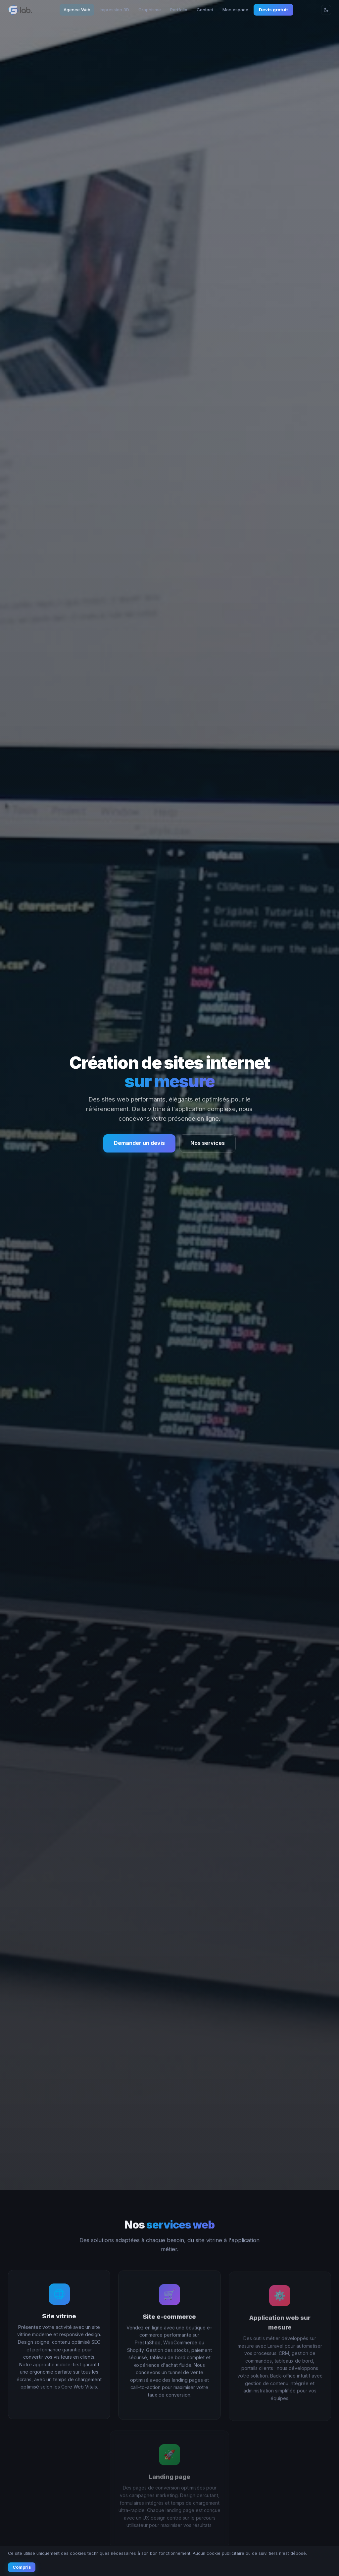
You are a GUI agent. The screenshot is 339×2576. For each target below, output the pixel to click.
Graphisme (149, 9)
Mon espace (235, 9)
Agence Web (77, 9)
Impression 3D (114, 9)
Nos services (207, 1143)
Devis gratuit (273, 9)
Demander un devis (139, 1143)
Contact (205, 9)
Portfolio (178, 9)
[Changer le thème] (326, 10)
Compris (22, 2567)
